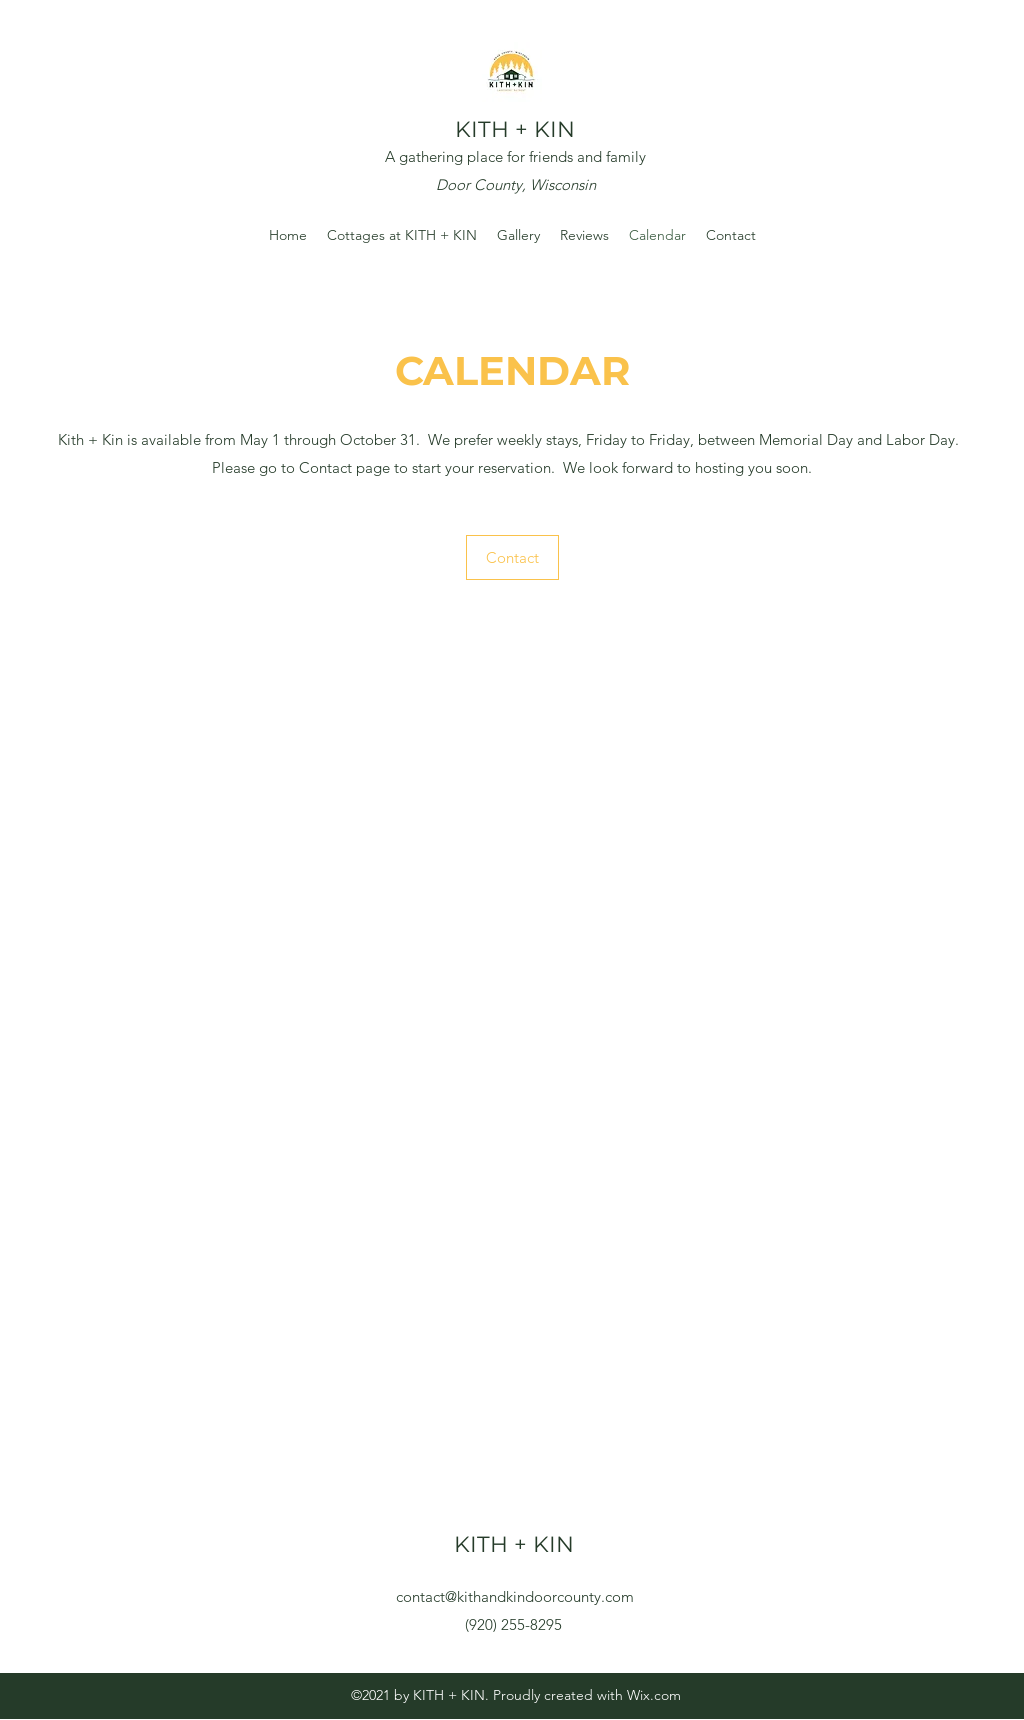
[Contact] (512, 557)
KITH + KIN (515, 129)
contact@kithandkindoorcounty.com (515, 1596)
